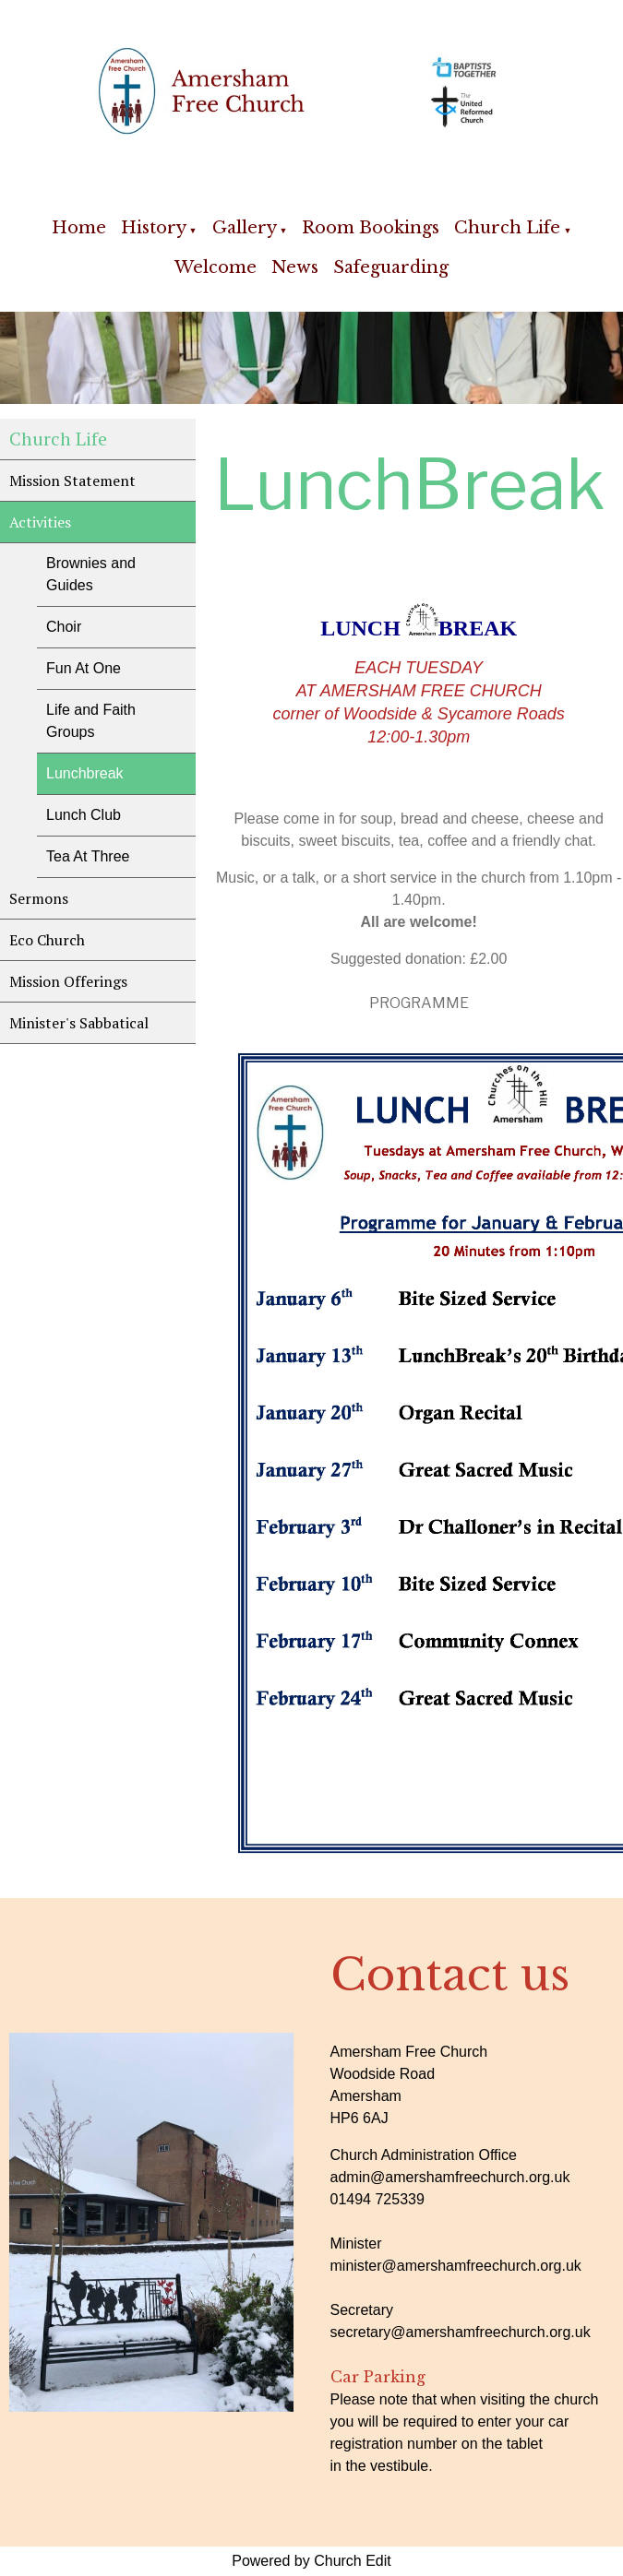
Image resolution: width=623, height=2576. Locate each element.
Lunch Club (83, 815)
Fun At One (83, 668)
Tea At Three (87, 856)
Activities (40, 522)
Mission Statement (72, 480)
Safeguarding (391, 267)
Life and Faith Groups (91, 721)
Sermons (38, 898)
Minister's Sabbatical (79, 1023)
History (153, 228)
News (294, 267)
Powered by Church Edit (311, 2561)
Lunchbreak (85, 773)
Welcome (215, 267)
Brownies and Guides (91, 574)
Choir (63, 627)
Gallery (244, 228)
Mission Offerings (68, 981)
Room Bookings (370, 228)
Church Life (507, 228)
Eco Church (47, 940)
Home (79, 228)
